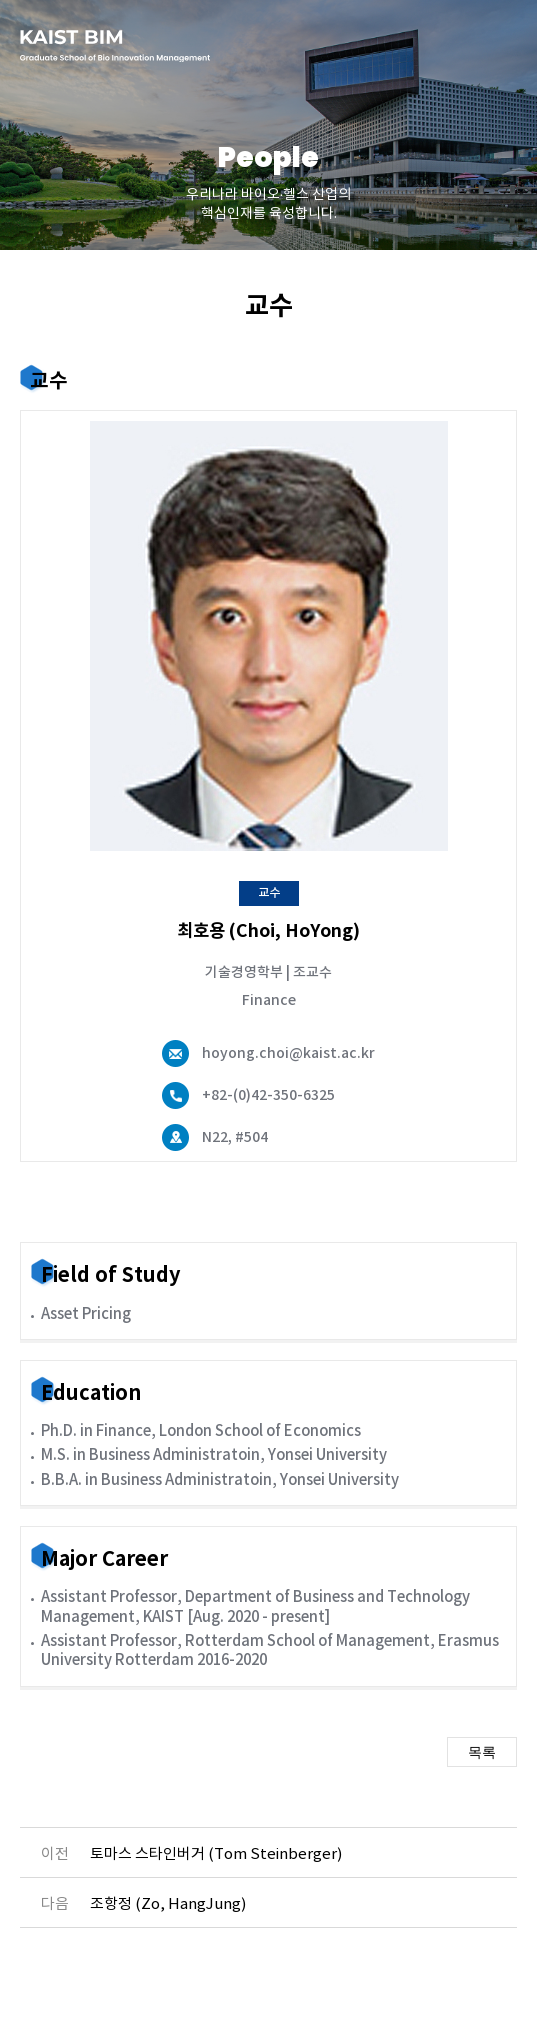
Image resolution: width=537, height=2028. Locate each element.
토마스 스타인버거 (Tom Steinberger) (216, 1854)
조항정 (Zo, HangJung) (168, 1904)
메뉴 (492, 45)
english (432, 45)
